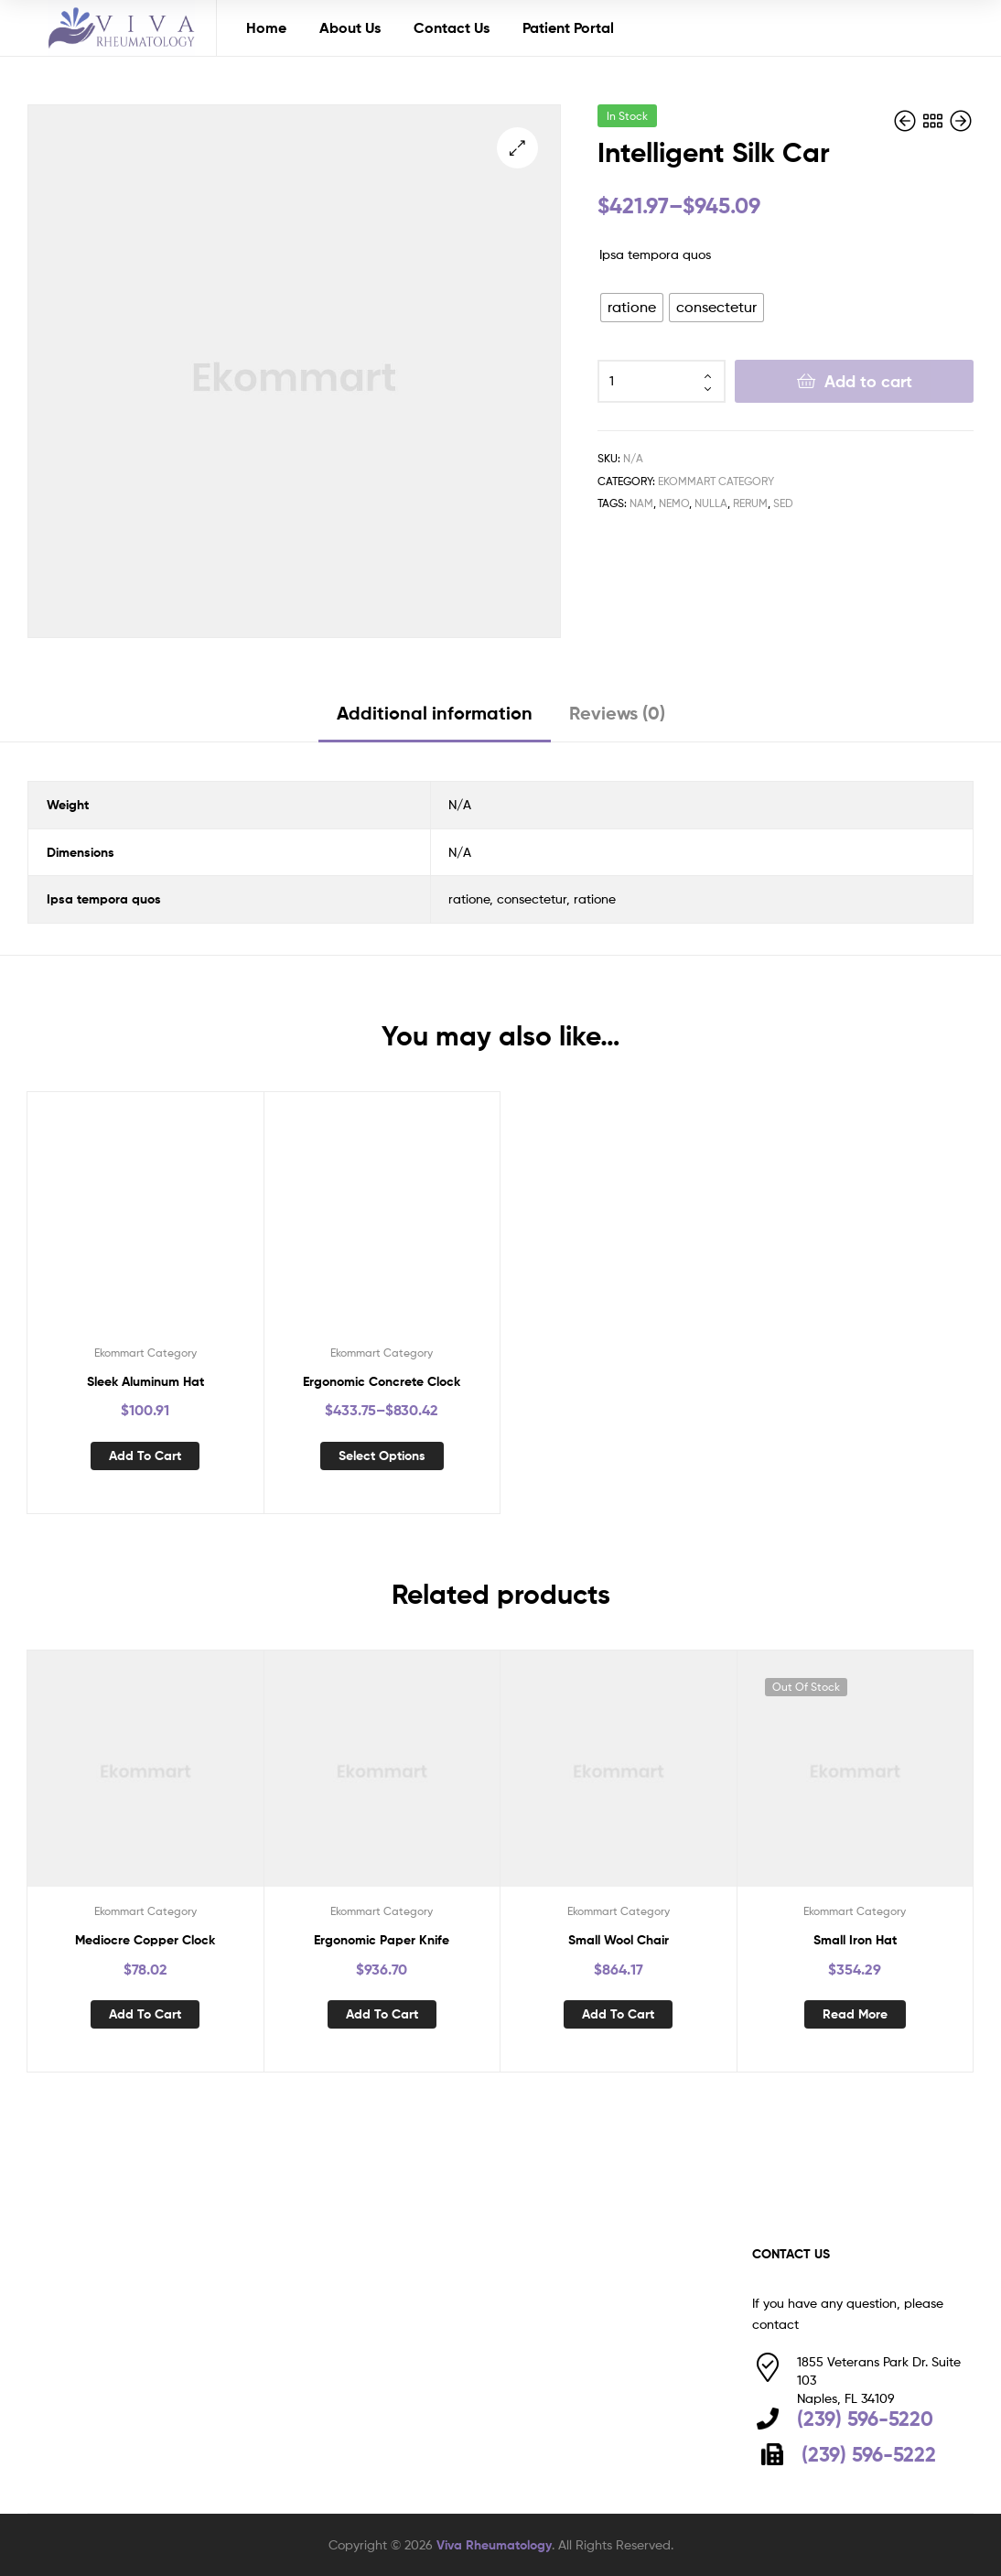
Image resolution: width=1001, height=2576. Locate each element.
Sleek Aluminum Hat (145, 1381)
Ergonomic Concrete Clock (381, 1381)
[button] (517, 147)
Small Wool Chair (618, 1940)
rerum (750, 503)
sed (783, 503)
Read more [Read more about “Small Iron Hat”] (855, 2014)
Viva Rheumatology (494, 2545)
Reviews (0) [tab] (617, 712)
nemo (674, 503)
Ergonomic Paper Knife (381, 1940)
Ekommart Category (716, 481)
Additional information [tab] (435, 712)
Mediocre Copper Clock (145, 1940)
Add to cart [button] (145, 1455)
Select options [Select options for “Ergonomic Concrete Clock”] (382, 1455)
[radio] (631, 307)
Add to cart (868, 381)
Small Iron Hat (855, 1940)
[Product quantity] (661, 382)
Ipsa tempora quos (655, 254)
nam (641, 503)
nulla (710, 503)
